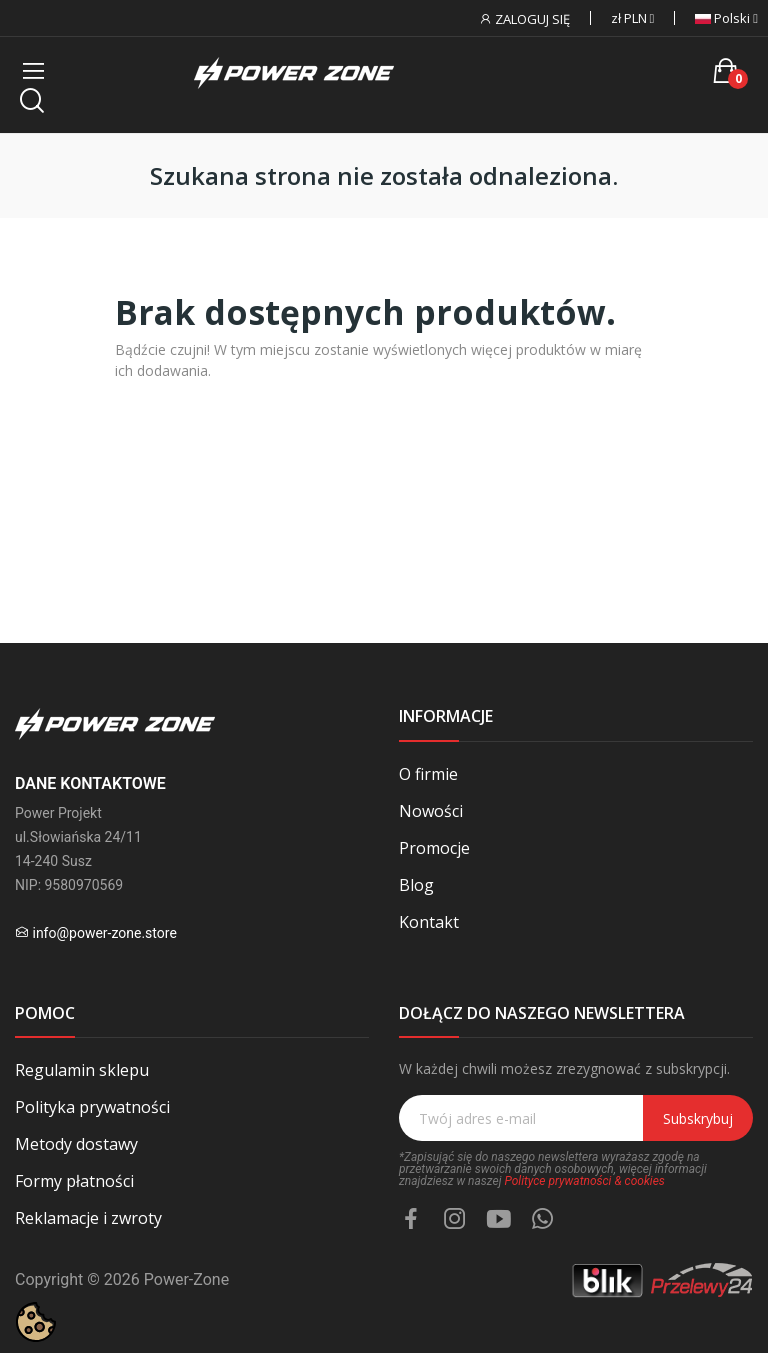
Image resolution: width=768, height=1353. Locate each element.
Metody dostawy (76, 1144)
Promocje (434, 848)
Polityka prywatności (92, 1107)
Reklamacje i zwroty (88, 1218)
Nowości (431, 811)
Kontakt (429, 922)
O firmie (428, 774)
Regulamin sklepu (82, 1070)
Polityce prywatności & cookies (584, 1181)
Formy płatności (74, 1181)
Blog (416, 885)
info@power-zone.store (104, 933)
